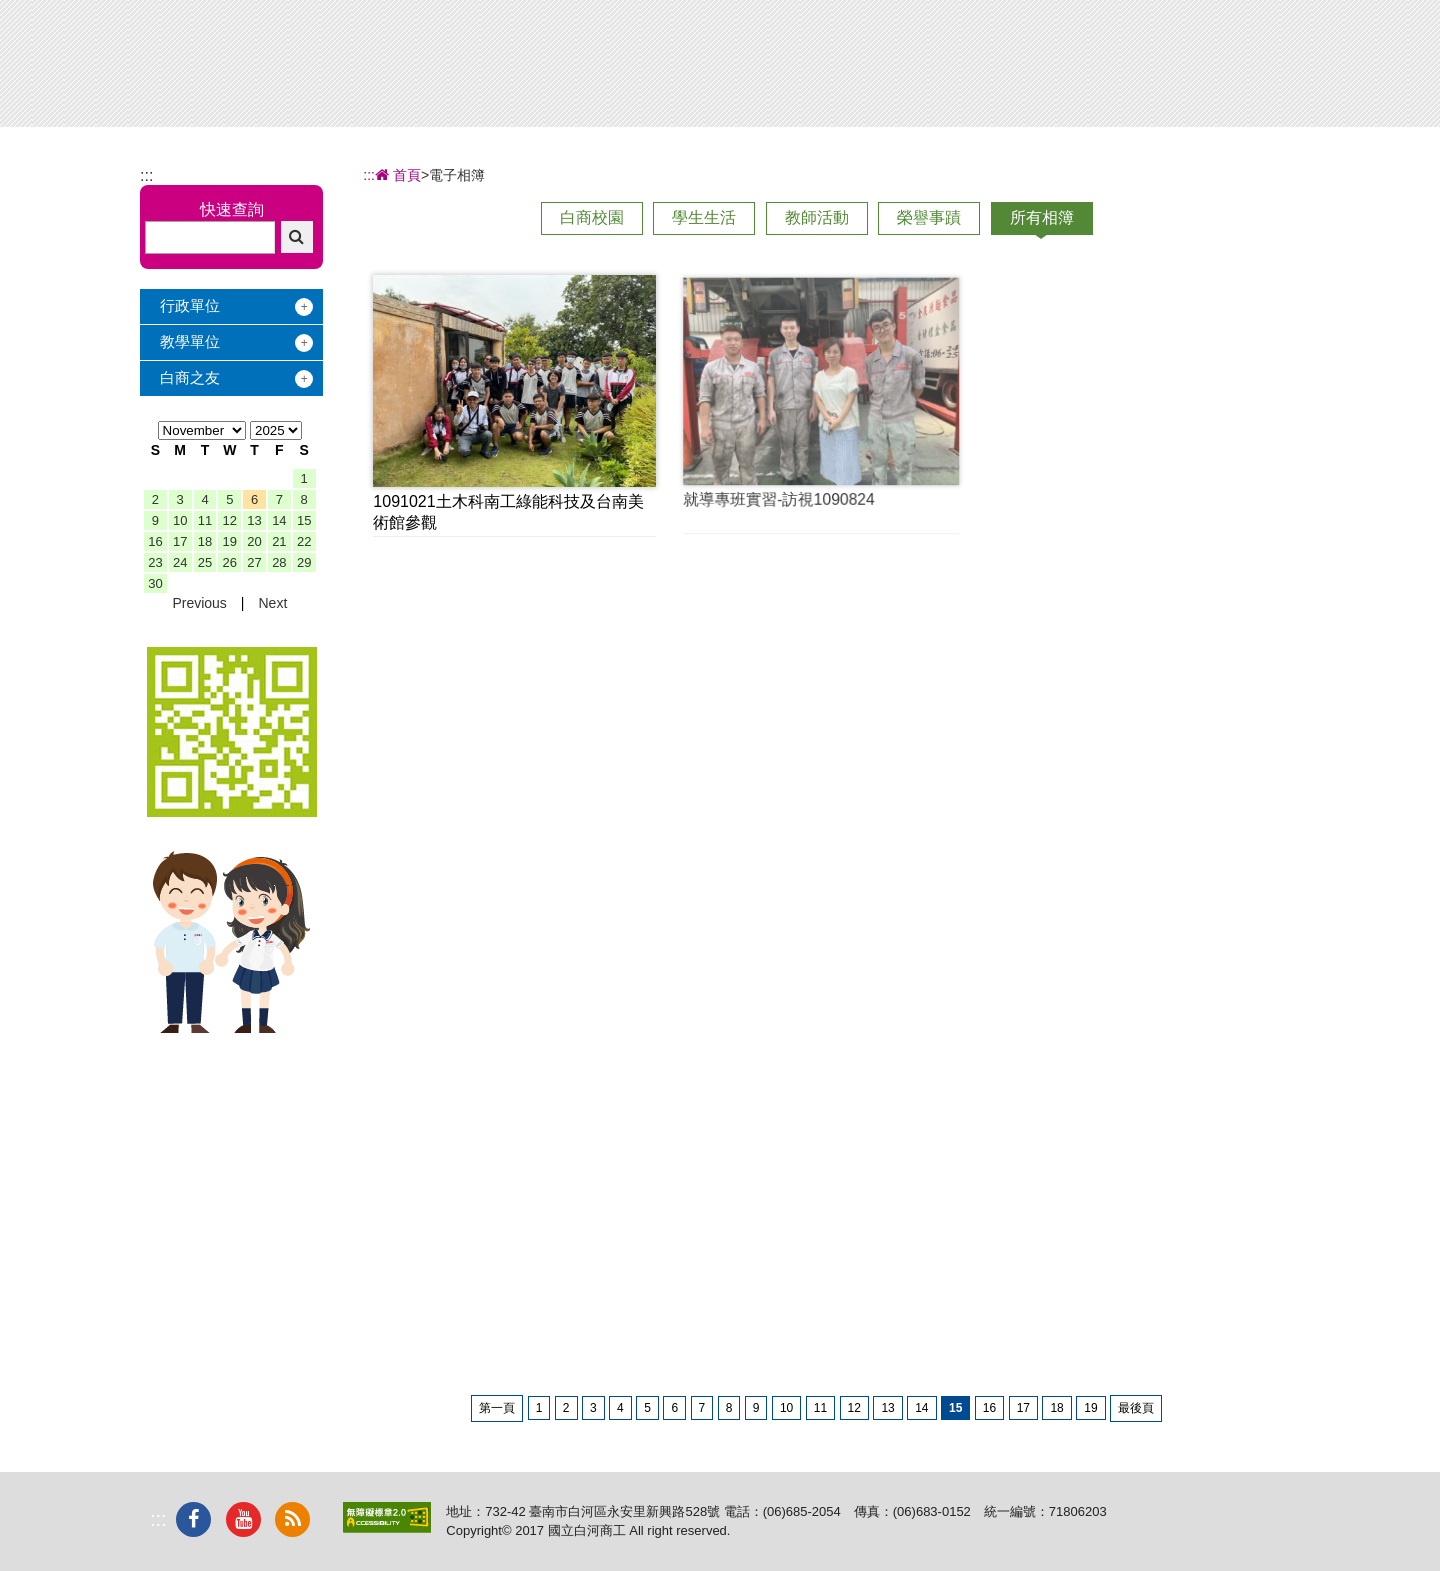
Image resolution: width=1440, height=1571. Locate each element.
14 (279, 520)
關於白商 (578, 67)
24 (180, 562)
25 (205, 562)
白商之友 (190, 377)
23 (155, 562)
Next (272, 603)
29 (304, 562)
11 (205, 520)
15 (304, 520)
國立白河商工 (281, 52)
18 (205, 541)
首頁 (398, 175)
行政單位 (190, 305)
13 (254, 520)
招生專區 (800, 67)
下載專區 (1244, 67)
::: (146, 175)
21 (279, 541)
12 (230, 520)
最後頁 (1136, 1408)
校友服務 (1022, 67)
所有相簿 (1042, 217)
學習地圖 (911, 67)
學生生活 (704, 217)
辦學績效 (689, 67)
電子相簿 (1133, 67)
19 (230, 541)
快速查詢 (232, 209)
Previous (199, 603)
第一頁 (497, 1408)
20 (254, 541)
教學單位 (190, 341)
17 (180, 541)
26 (230, 562)
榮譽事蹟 (929, 217)
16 (155, 541)
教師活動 (817, 217)
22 (304, 541)
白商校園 (592, 217)
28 (279, 562)
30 (155, 583)
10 (180, 520)
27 (254, 562)
